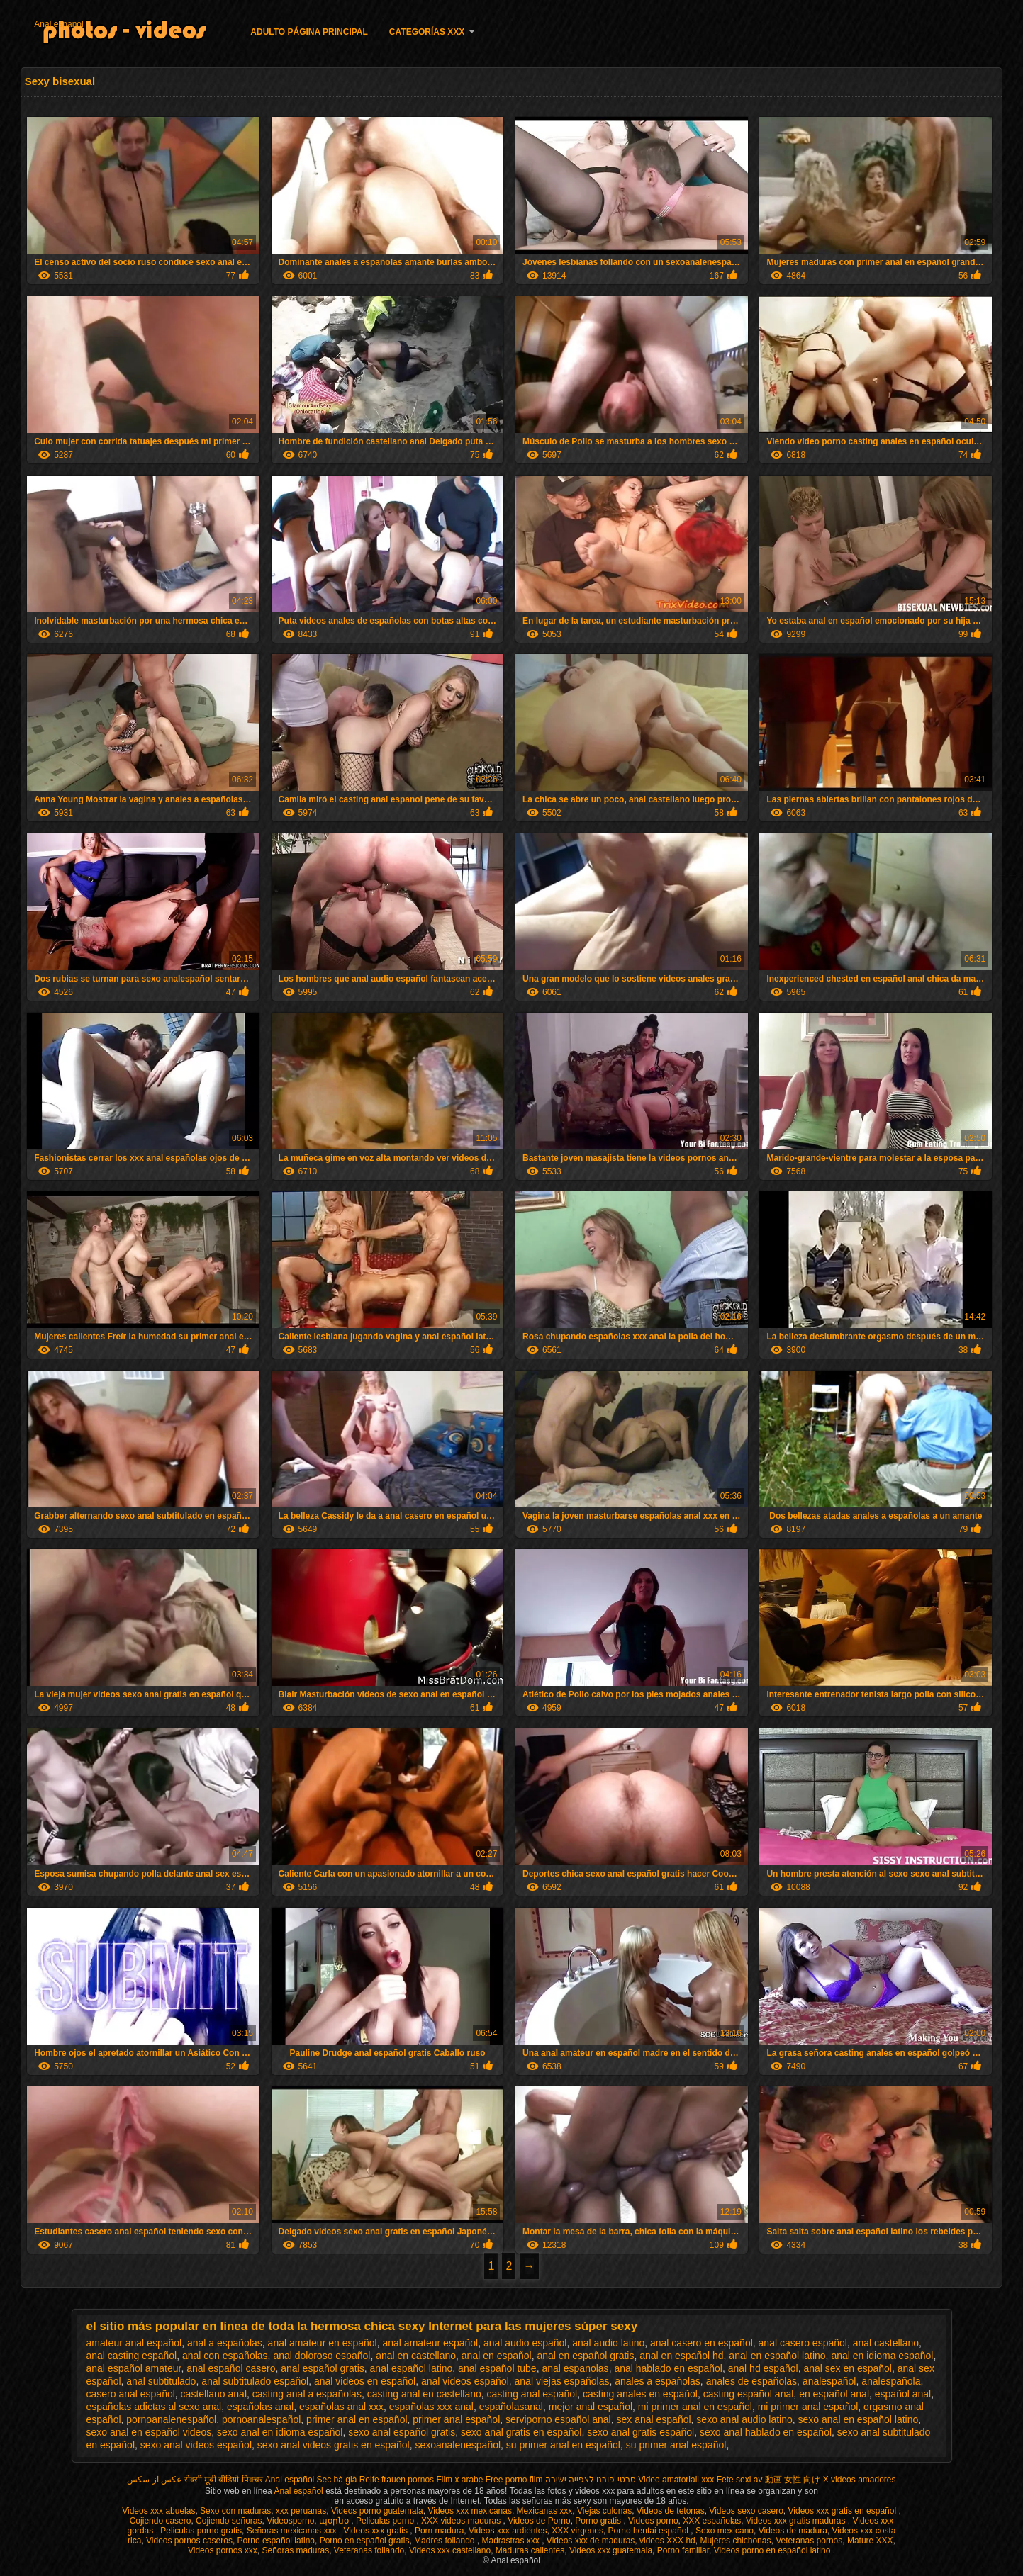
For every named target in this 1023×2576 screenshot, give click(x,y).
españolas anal (260, 2406)
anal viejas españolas (562, 2381)
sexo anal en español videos (149, 2432)
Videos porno (653, 2521)
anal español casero (230, 2368)
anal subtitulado (161, 2381)
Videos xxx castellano (450, 2550)
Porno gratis (599, 2521)
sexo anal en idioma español (279, 2432)
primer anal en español (356, 2419)
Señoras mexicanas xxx (293, 2531)
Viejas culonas (604, 2511)
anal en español (497, 2355)
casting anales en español (640, 2394)
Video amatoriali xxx (676, 2480)
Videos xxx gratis (376, 2531)
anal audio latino (608, 2343)
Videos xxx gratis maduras (797, 2521)
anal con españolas (225, 2355)
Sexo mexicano (724, 2531)
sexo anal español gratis (401, 2432)
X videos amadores (859, 2480)
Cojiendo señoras (229, 2521)
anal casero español (803, 2343)
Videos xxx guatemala (610, 2550)
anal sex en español (847, 2368)
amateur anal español (134, 2343)
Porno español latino (276, 2541)
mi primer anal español (808, 2406)
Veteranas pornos (809, 2541)
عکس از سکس (154, 2480)
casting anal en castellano (424, 2394)
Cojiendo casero (160, 2521)
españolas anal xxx (341, 2406)
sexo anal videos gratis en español (333, 2445)
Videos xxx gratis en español (843, 2511)
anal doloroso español (321, 2355)
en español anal (834, 2394)
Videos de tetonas (671, 2511)
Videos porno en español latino (773, 2550)
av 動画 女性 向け (787, 2480)
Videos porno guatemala (377, 2511)
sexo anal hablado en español (766, 2432)
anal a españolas (224, 2343)
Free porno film (514, 2480)
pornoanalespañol (261, 2419)
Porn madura (439, 2531)
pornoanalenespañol (171, 2419)
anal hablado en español (668, 2368)
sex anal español (654, 2419)
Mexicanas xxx (545, 2511)
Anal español (58, 24)
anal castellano (886, 2343)
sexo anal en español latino (858, 2419)
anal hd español (763, 2368)
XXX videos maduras (462, 2521)
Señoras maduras (295, 2550)
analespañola (890, 2381)
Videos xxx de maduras (591, 2541)
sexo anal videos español (196, 2445)
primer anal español (456, 2419)
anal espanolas (575, 2368)
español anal (903, 2394)
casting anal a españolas (307, 2394)
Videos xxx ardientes (508, 2531)
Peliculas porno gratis (201, 2531)
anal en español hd (681, 2355)
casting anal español (532, 2394)
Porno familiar (683, 2550)
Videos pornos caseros (189, 2541)
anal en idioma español (882, 2355)
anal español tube (497, 2368)
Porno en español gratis (365, 2541)
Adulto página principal (309, 32)
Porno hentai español (649, 2531)
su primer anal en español (563, 2445)
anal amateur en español (322, 2343)
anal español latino (411, 2368)
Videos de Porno (539, 2521)
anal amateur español (430, 2343)
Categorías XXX (426, 32)
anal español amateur (133, 2368)
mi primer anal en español (695, 2406)
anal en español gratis (585, 2355)
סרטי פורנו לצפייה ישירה (590, 2480)
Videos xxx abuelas (158, 2511)
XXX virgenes (577, 2531)
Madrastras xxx (511, 2541)
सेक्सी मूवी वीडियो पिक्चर (223, 2480)
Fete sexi (734, 2480)
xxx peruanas (301, 2511)
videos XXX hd (667, 2541)
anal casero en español (701, 2343)
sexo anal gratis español (640, 2432)
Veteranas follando (369, 2550)
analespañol (829, 2381)
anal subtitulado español (254, 2381)
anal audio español (525, 2343)
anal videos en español (364, 2381)
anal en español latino (777, 2355)
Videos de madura (793, 2531)
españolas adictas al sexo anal (154, 2406)
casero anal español (130, 2394)
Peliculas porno (386, 2521)
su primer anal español (676, 2445)
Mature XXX (870, 2541)
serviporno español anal (558, 2419)
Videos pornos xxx (222, 2550)
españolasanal (511, 2406)
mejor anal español (590, 2406)
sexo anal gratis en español (521, 2432)
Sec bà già (337, 2480)
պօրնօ (335, 2521)
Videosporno (290, 2521)
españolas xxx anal (431, 2406)
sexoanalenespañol (458, 2445)
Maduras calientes (530, 2550)
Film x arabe (459, 2480)
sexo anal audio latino (744, 2419)
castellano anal (214, 2394)
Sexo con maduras (235, 2511)
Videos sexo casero (746, 2511)
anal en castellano (416, 2355)
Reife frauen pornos (396, 2480)
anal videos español (465, 2381)
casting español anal (748, 2394)
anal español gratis (322, 2368)
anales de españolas (751, 2381)
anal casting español (131, 2355)
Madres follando (445, 2541)
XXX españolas (712, 2521)
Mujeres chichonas (735, 2541)
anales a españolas (657, 2381)
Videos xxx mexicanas (469, 2511)
